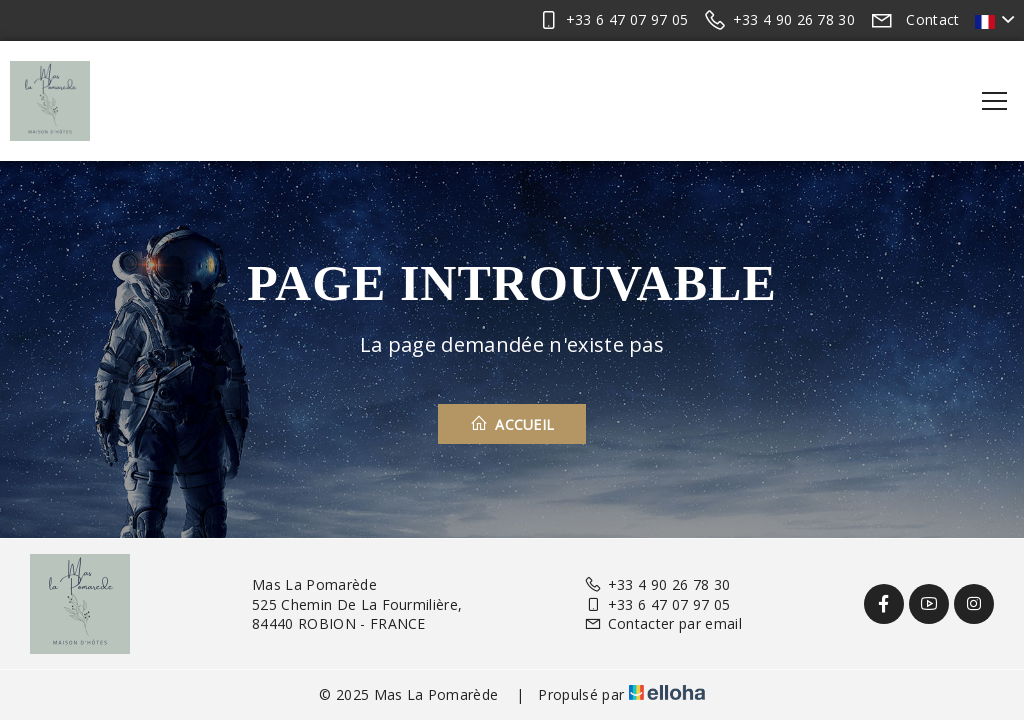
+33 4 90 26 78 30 (657, 584)
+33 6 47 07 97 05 (657, 604)
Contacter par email (662, 623)
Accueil (512, 424)
